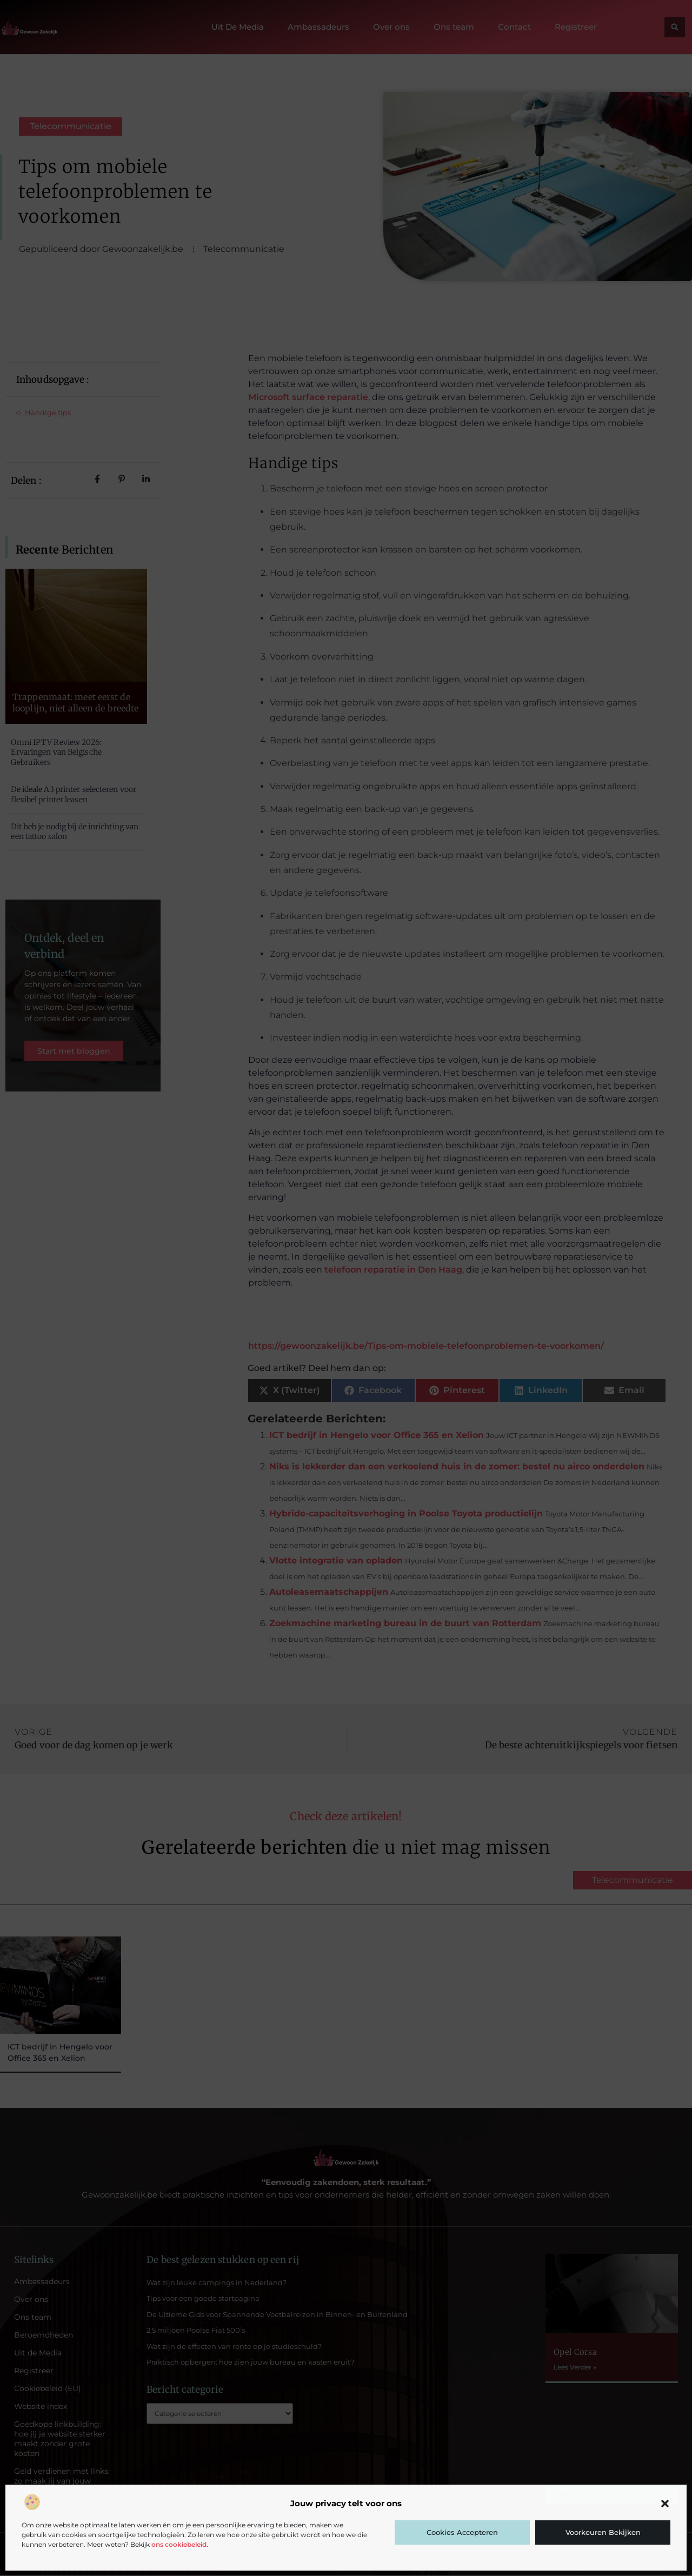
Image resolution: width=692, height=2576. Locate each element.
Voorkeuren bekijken (603, 2532)
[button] (665, 2503)
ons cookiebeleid (179, 2544)
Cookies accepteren (462, 2532)
